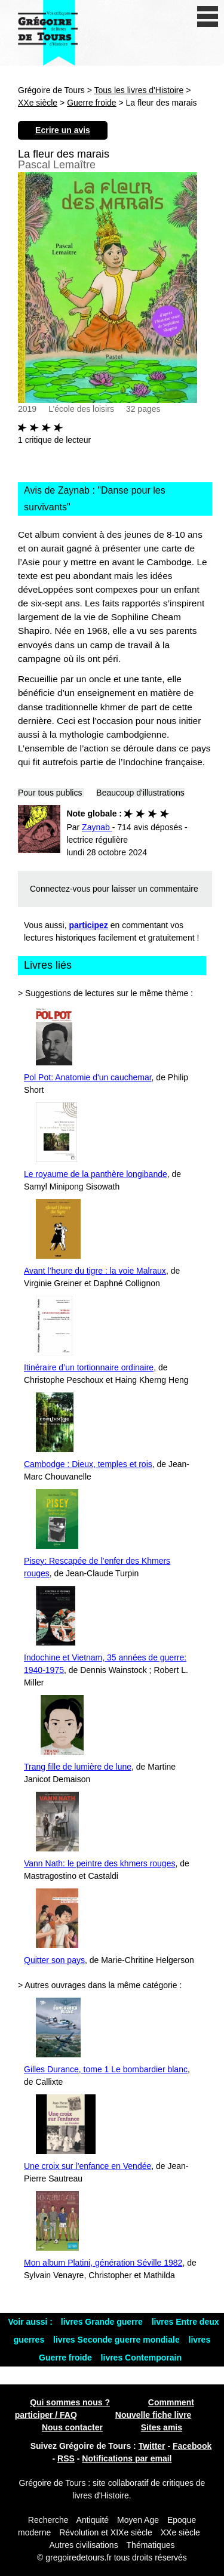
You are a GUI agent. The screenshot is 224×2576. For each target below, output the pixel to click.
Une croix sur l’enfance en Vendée (87, 2166)
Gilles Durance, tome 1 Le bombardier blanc (106, 2069)
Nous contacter (72, 2427)
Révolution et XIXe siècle (105, 2532)
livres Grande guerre (103, 2322)
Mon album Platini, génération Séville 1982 (103, 2262)
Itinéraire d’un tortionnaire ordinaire (89, 1367)
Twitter (152, 2446)
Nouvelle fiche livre (153, 2415)
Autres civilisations (85, 2545)
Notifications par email (126, 2458)
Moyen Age (138, 2520)
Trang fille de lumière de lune (77, 1766)
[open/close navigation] (207, 16)
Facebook (192, 2446)
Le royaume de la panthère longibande (95, 1174)
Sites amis (161, 2427)
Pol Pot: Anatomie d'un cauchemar (88, 1077)
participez (88, 925)
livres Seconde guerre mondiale (117, 2339)
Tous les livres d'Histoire (139, 90)
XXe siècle (37, 102)
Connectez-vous (60, 888)
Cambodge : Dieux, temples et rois (88, 1464)
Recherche (48, 2520)
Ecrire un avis (62, 130)
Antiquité (92, 2520)
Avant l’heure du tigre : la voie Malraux (95, 1270)
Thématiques (151, 2545)
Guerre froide (91, 102)
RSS (66, 2458)
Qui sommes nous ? (70, 2402)
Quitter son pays (54, 1960)
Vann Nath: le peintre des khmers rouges (99, 1863)
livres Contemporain (141, 2357)
